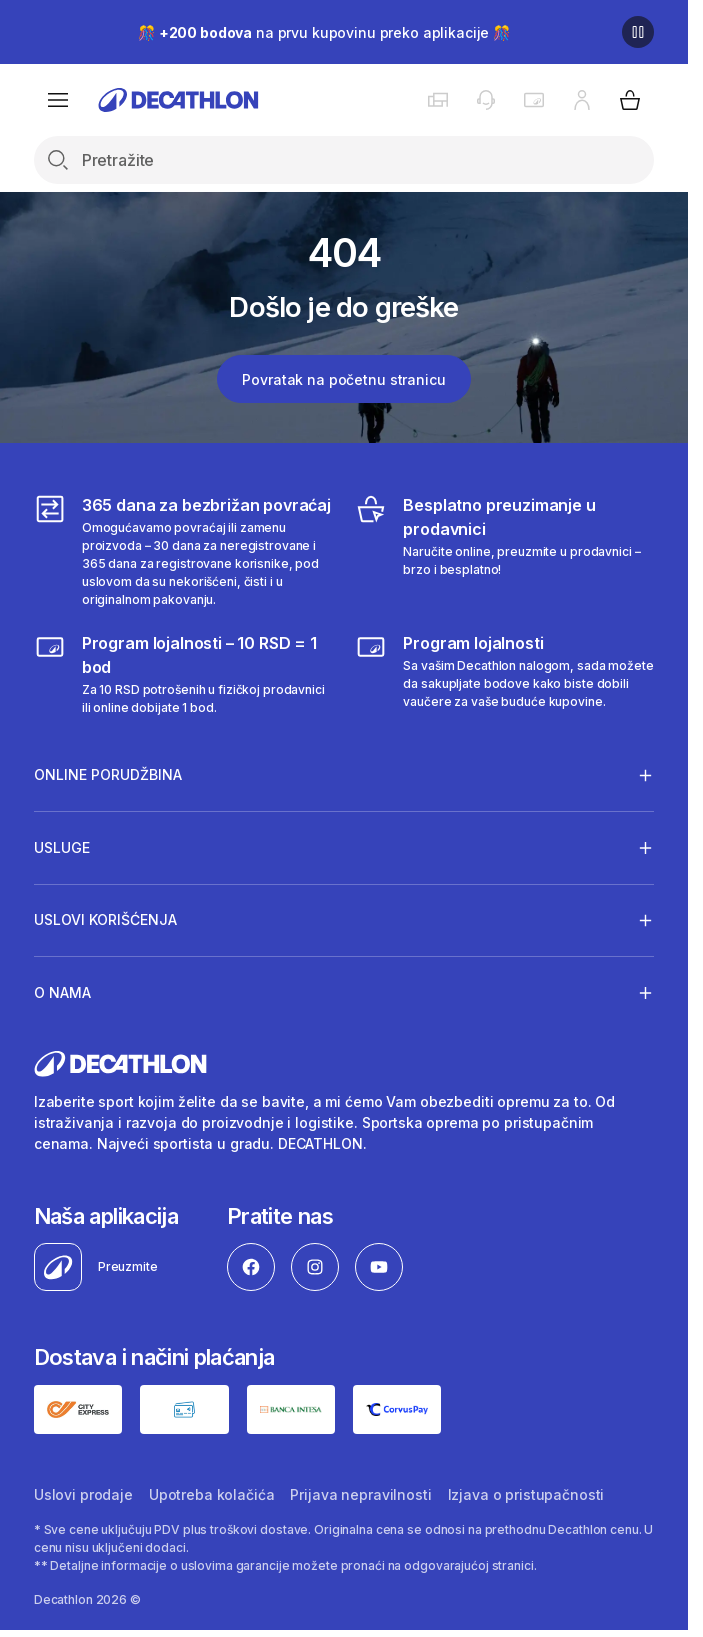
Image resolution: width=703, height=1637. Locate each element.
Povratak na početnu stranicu (343, 379)
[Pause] (638, 32)
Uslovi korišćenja (105, 920)
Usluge (62, 847)
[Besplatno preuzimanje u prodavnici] (504, 551)
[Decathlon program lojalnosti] (504, 674)
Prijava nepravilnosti (360, 1494)
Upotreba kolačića (212, 1494)
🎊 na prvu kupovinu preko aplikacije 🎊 (324, 32)
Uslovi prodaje (83, 1494)
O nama (62, 992)
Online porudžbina (108, 775)
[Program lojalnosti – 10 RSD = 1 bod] (183, 674)
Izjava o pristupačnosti (526, 1494)
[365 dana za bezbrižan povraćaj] (183, 551)
